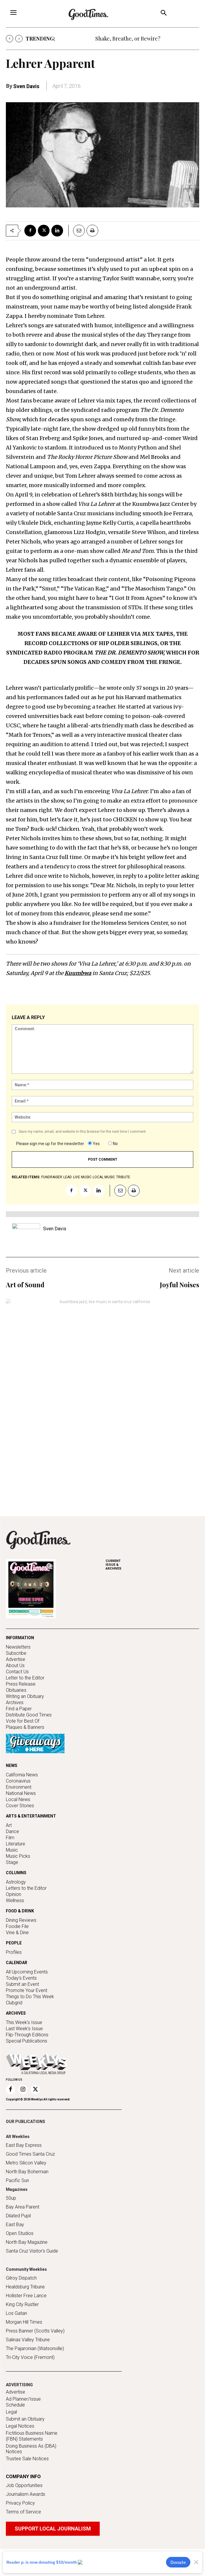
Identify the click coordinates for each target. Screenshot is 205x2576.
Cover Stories (20, 1814)
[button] (163, 13)
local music (104, 1177)
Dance (12, 1839)
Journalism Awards (25, 2521)
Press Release (20, 1682)
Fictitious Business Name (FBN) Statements (31, 2463)
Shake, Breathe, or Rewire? (127, 38)
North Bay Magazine (27, 2269)
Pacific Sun (17, 2208)
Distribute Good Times (29, 1713)
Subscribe (16, 1651)
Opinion (13, 1902)
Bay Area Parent (22, 2234)
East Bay (15, 2252)
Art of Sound (25, 1284)
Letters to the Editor (26, 1896)
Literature (15, 1852)
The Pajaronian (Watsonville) (35, 2376)
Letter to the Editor (25, 1676)
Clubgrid (14, 2011)
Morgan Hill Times (24, 2349)
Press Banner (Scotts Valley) (35, 2358)
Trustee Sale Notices (27, 2486)
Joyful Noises (179, 1284)
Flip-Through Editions (27, 2043)
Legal (11, 2439)
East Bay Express (24, 2172)
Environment (18, 1795)
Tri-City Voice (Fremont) (30, 2384)
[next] (19, 38)
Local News (18, 1807)
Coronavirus (18, 1789)
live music (82, 1177)
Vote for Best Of (22, 1719)
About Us (15, 1664)
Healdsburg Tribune (25, 2314)
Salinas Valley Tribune (28, 2367)
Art (9, 1833)
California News (22, 1783)
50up (11, 2225)
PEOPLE (14, 1951)
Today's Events (21, 1986)
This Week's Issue (24, 2030)
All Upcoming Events (27, 1980)
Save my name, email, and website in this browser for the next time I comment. (83, 1132)
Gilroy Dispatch (21, 2305)
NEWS (11, 1773)
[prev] (9, 38)
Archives (14, 1701)
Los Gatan (16, 2340)
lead (67, 1177)
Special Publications (26, 2049)
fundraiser (51, 1177)
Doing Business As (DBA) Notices (31, 2475)
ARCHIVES (152, 1563)
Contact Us (17, 1670)
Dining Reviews (21, 1928)
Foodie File (17, 1934)
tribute (123, 1177)
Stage (12, 1870)
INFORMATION (20, 1636)
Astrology (16, 1890)
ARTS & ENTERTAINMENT (31, 1824)
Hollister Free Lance (26, 2323)
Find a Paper (19, 1707)
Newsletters (18, 1645)
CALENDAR (16, 1970)
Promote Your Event (26, 1998)
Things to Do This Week (30, 2005)
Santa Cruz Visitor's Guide (32, 2278)
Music (12, 1858)
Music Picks (18, 1864)
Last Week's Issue (24, 2037)
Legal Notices (20, 2453)
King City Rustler (22, 2332)
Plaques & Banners (25, 1725)
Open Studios (19, 2260)
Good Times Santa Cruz (30, 2181)
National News (21, 1801)
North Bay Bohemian (27, 2199)
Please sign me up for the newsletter (50, 1143)
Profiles (14, 1960)
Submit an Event (22, 1992)
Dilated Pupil (18, 2243)
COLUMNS (16, 1881)
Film (10, 1846)
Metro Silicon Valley (26, 2190)
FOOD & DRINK (20, 1919)
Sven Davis (26, 86)
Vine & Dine (17, 1941)
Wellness (15, 1909)
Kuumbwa (78, 973)
